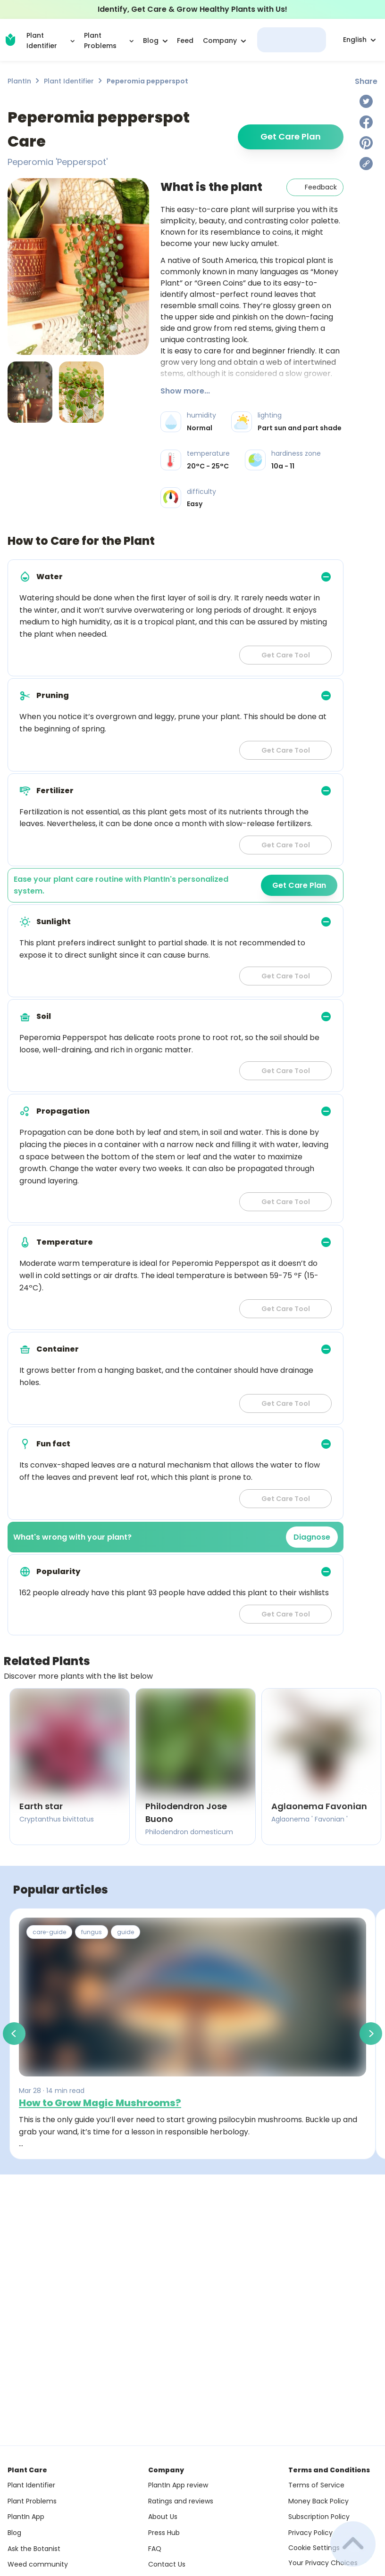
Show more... (185, 391)
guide (125, 1932)
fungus (91, 1932)
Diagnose (311, 1537)
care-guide (49, 1932)
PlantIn (19, 81)
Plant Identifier (69, 81)
